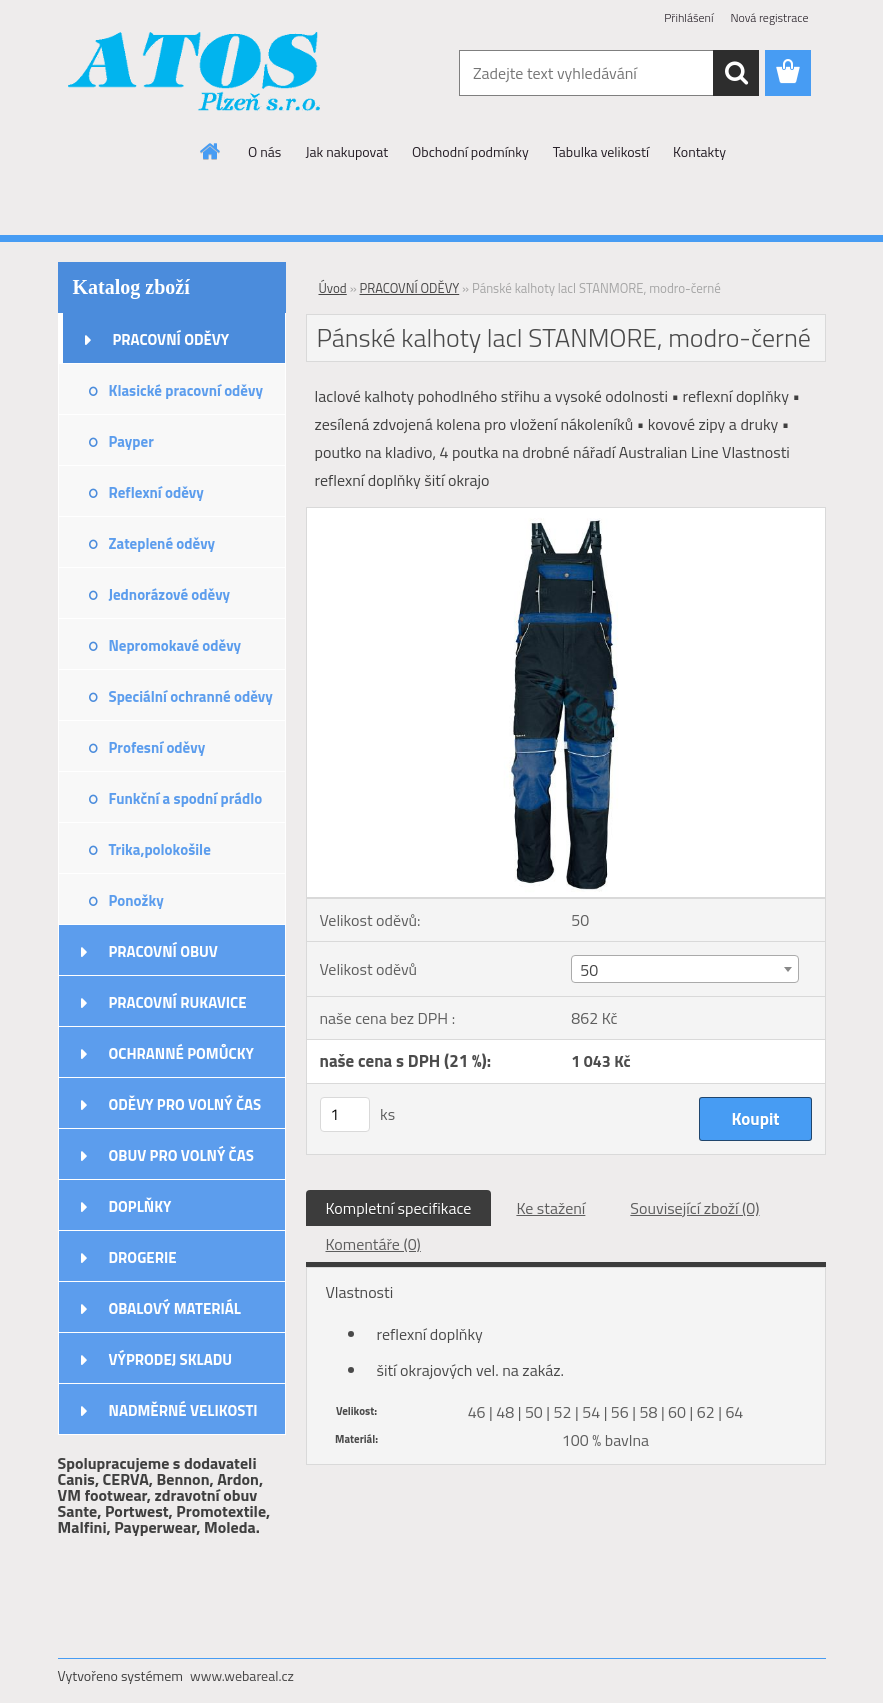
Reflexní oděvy (156, 492)
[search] (736, 73)
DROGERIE (143, 1257)
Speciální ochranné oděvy (191, 696)
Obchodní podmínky (470, 151)
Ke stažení (550, 1208)
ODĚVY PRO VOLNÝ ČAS (185, 1104)
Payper (131, 441)
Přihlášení (688, 17)
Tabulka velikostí (601, 151)
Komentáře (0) (373, 1244)
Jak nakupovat (346, 151)
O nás (264, 151)
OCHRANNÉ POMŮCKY (181, 1053)
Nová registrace (769, 17)
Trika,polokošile (160, 849)
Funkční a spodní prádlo (186, 798)
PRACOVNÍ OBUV (163, 951)
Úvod (333, 288)
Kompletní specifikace (399, 1208)
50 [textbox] (589, 970)
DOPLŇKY (140, 1206)
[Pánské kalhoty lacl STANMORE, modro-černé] (566, 516)
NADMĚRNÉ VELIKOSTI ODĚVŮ (183, 1417)
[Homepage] (211, 151)
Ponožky (136, 900)
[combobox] (685, 969)
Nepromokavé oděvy (175, 645)
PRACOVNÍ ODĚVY (171, 339)
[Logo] (195, 74)
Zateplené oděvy (162, 543)
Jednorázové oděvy (170, 594)
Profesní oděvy (157, 747)
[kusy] (345, 1114)
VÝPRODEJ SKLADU (171, 1359)
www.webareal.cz (242, 1675)
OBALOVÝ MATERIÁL (175, 1308)
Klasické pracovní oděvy (186, 390)
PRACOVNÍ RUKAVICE (178, 1002)
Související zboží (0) (694, 1208)
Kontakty (699, 151)
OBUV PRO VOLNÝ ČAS (181, 1155)
